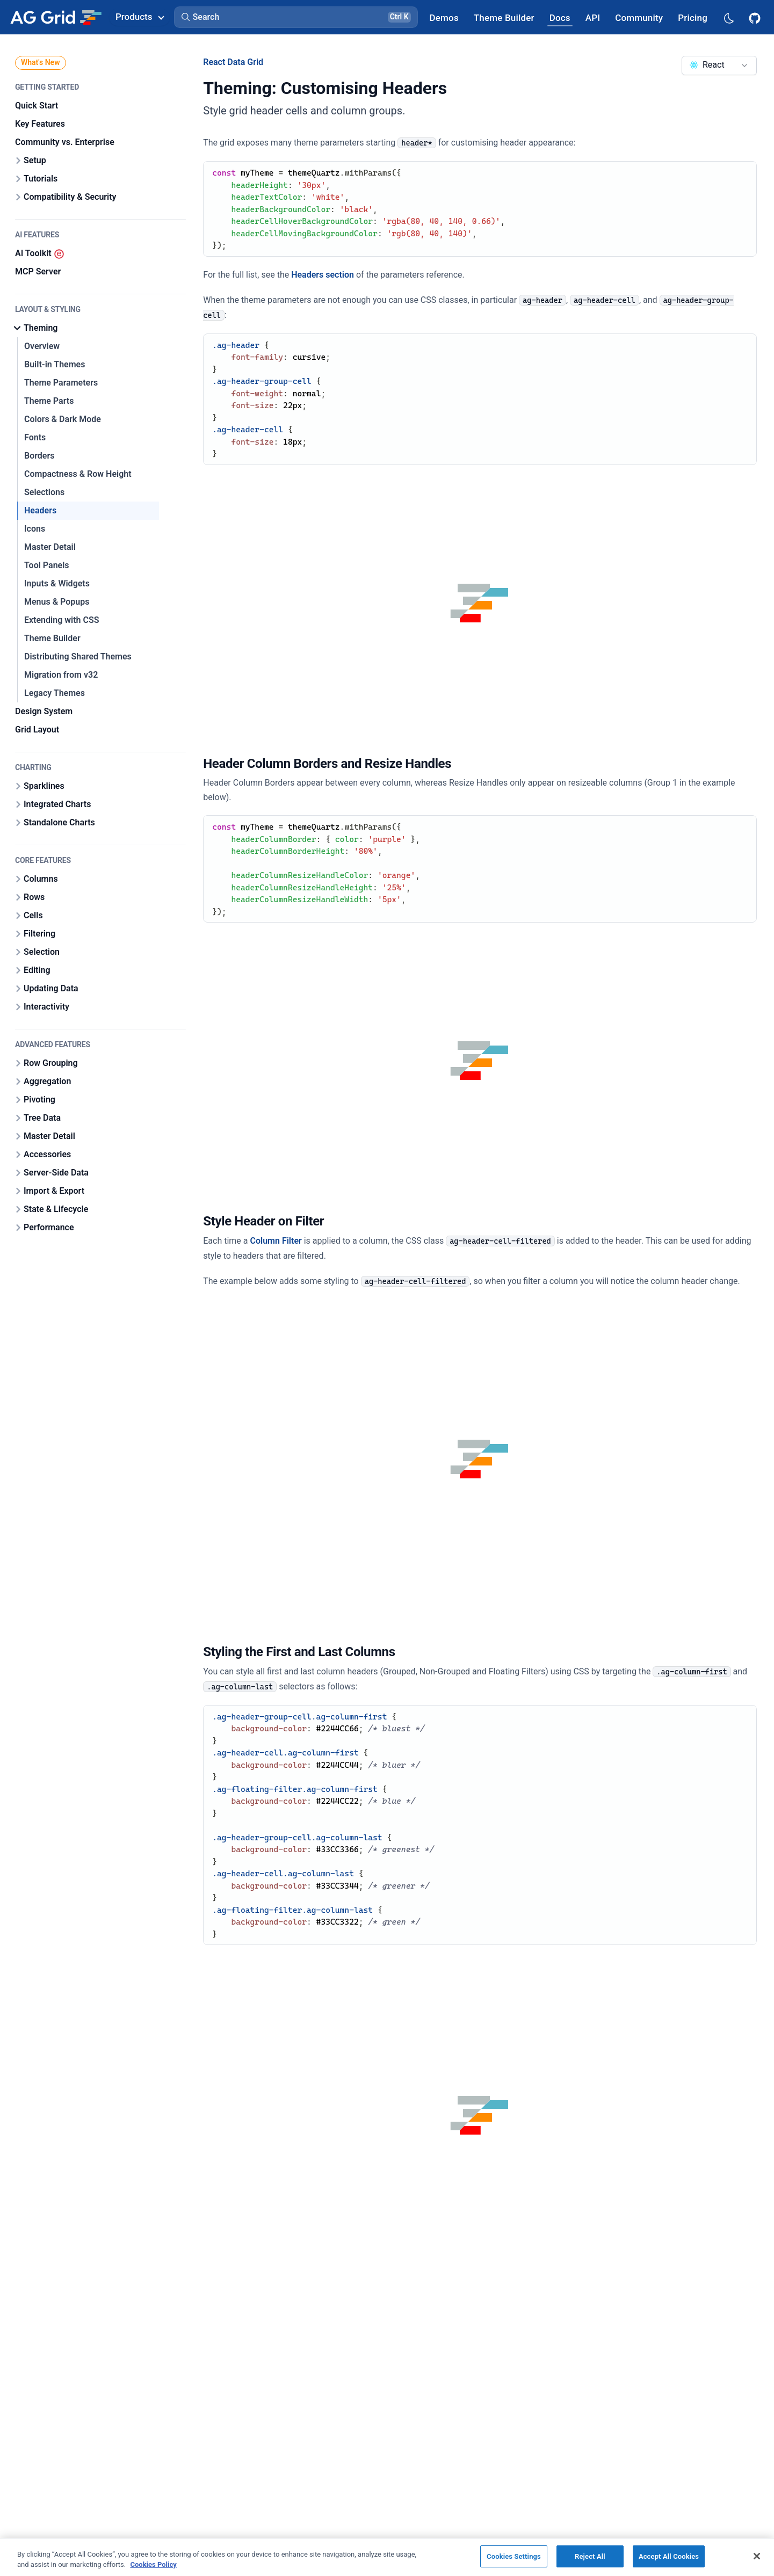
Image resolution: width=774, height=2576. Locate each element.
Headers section (322, 275)
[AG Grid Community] (638, 17)
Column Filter (275, 1241)
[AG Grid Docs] (560, 17)
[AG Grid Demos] (444, 17)
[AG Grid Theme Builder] (504, 17)
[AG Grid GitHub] (756, 17)
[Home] (55, 17)
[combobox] (719, 65)
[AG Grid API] (592, 17)
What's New (40, 62)
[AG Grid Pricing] (692, 17)
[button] (296, 17)
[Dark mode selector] (728, 17)
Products (139, 16)
